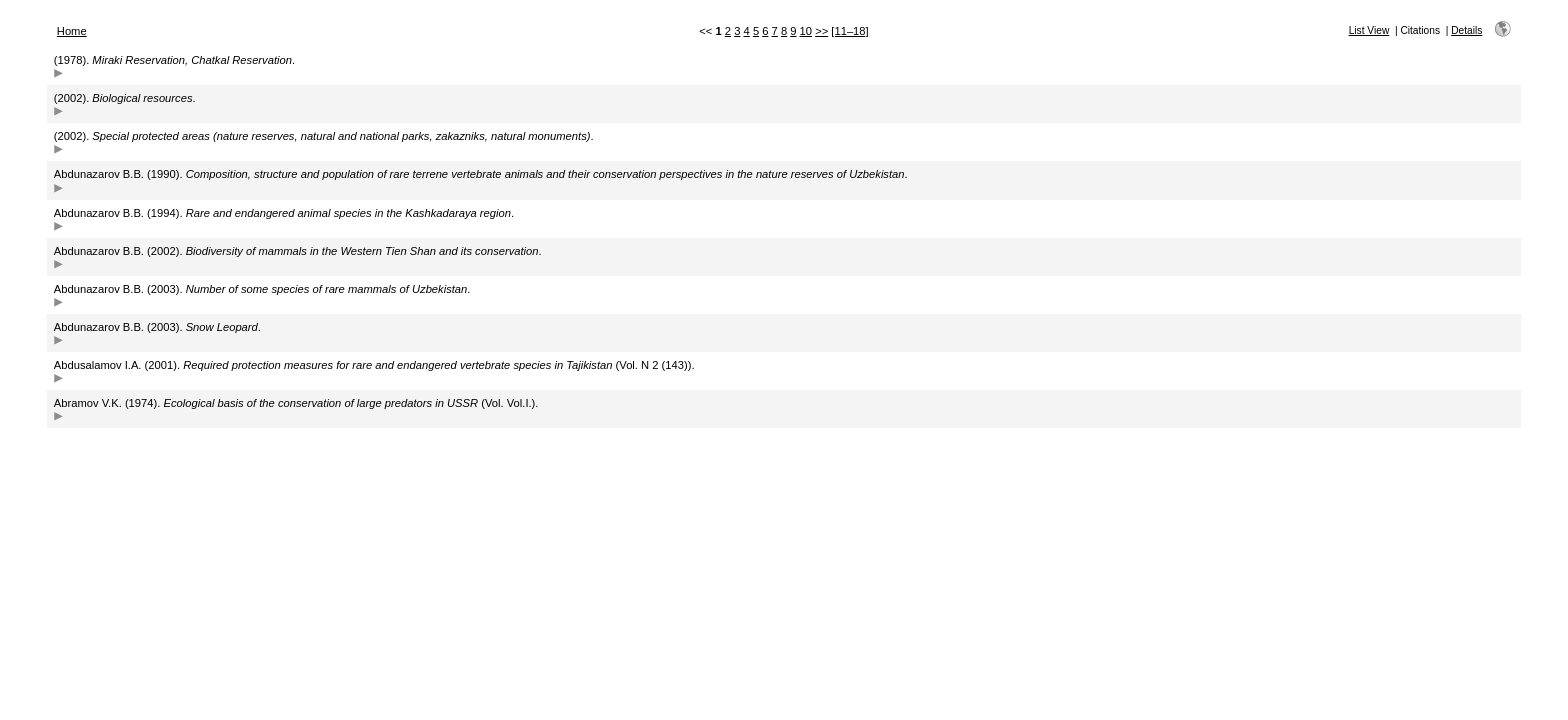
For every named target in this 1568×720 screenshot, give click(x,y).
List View (1369, 30)
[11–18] (849, 31)
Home (72, 31)
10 (806, 31)
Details (1466, 30)
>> (821, 31)
